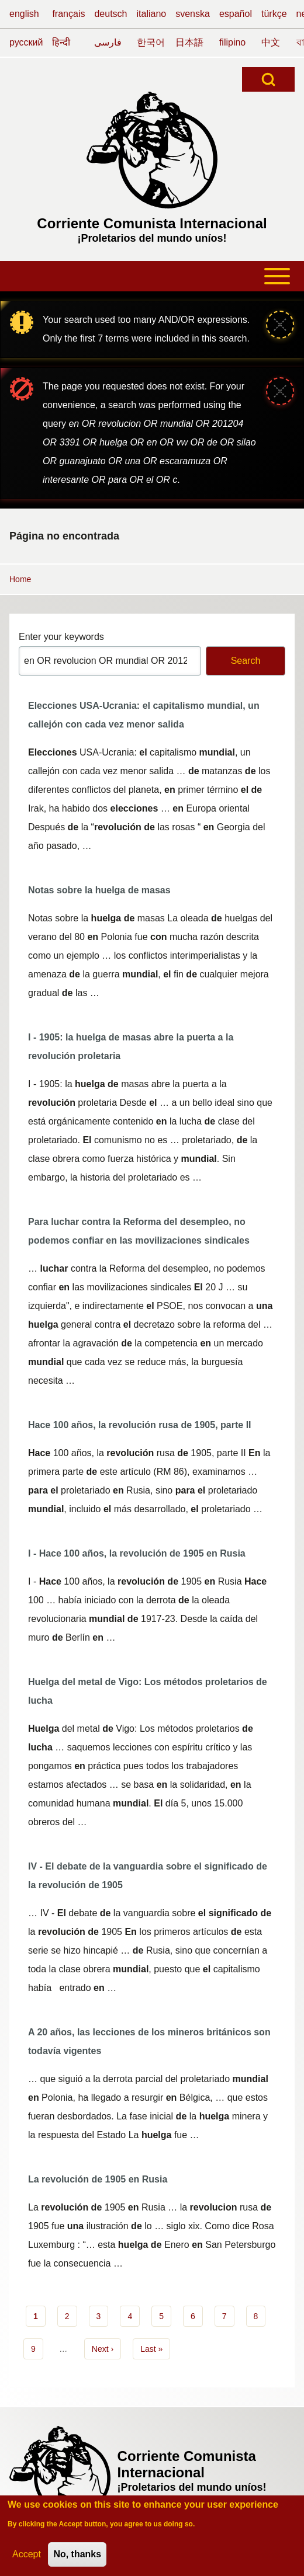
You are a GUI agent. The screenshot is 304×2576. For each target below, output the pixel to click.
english (24, 14)
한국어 (151, 42)
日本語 (189, 42)
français (68, 14)
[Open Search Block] (268, 79)
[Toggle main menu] (152, 276)
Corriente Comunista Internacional (152, 223)
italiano (152, 14)
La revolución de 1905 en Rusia (97, 2179)
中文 (270, 42)
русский (26, 42)
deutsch (110, 14)
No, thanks (77, 2559)
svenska (192, 14)
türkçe (274, 14)
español (235, 14)
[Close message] (280, 325)
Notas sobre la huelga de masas (99, 890)
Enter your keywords (61, 637)
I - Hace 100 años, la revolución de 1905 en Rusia (137, 1553)
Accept (26, 2559)
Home (20, 579)
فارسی (108, 42)
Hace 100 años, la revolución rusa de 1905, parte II (139, 1425)
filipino (232, 42)
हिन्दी (61, 42)
